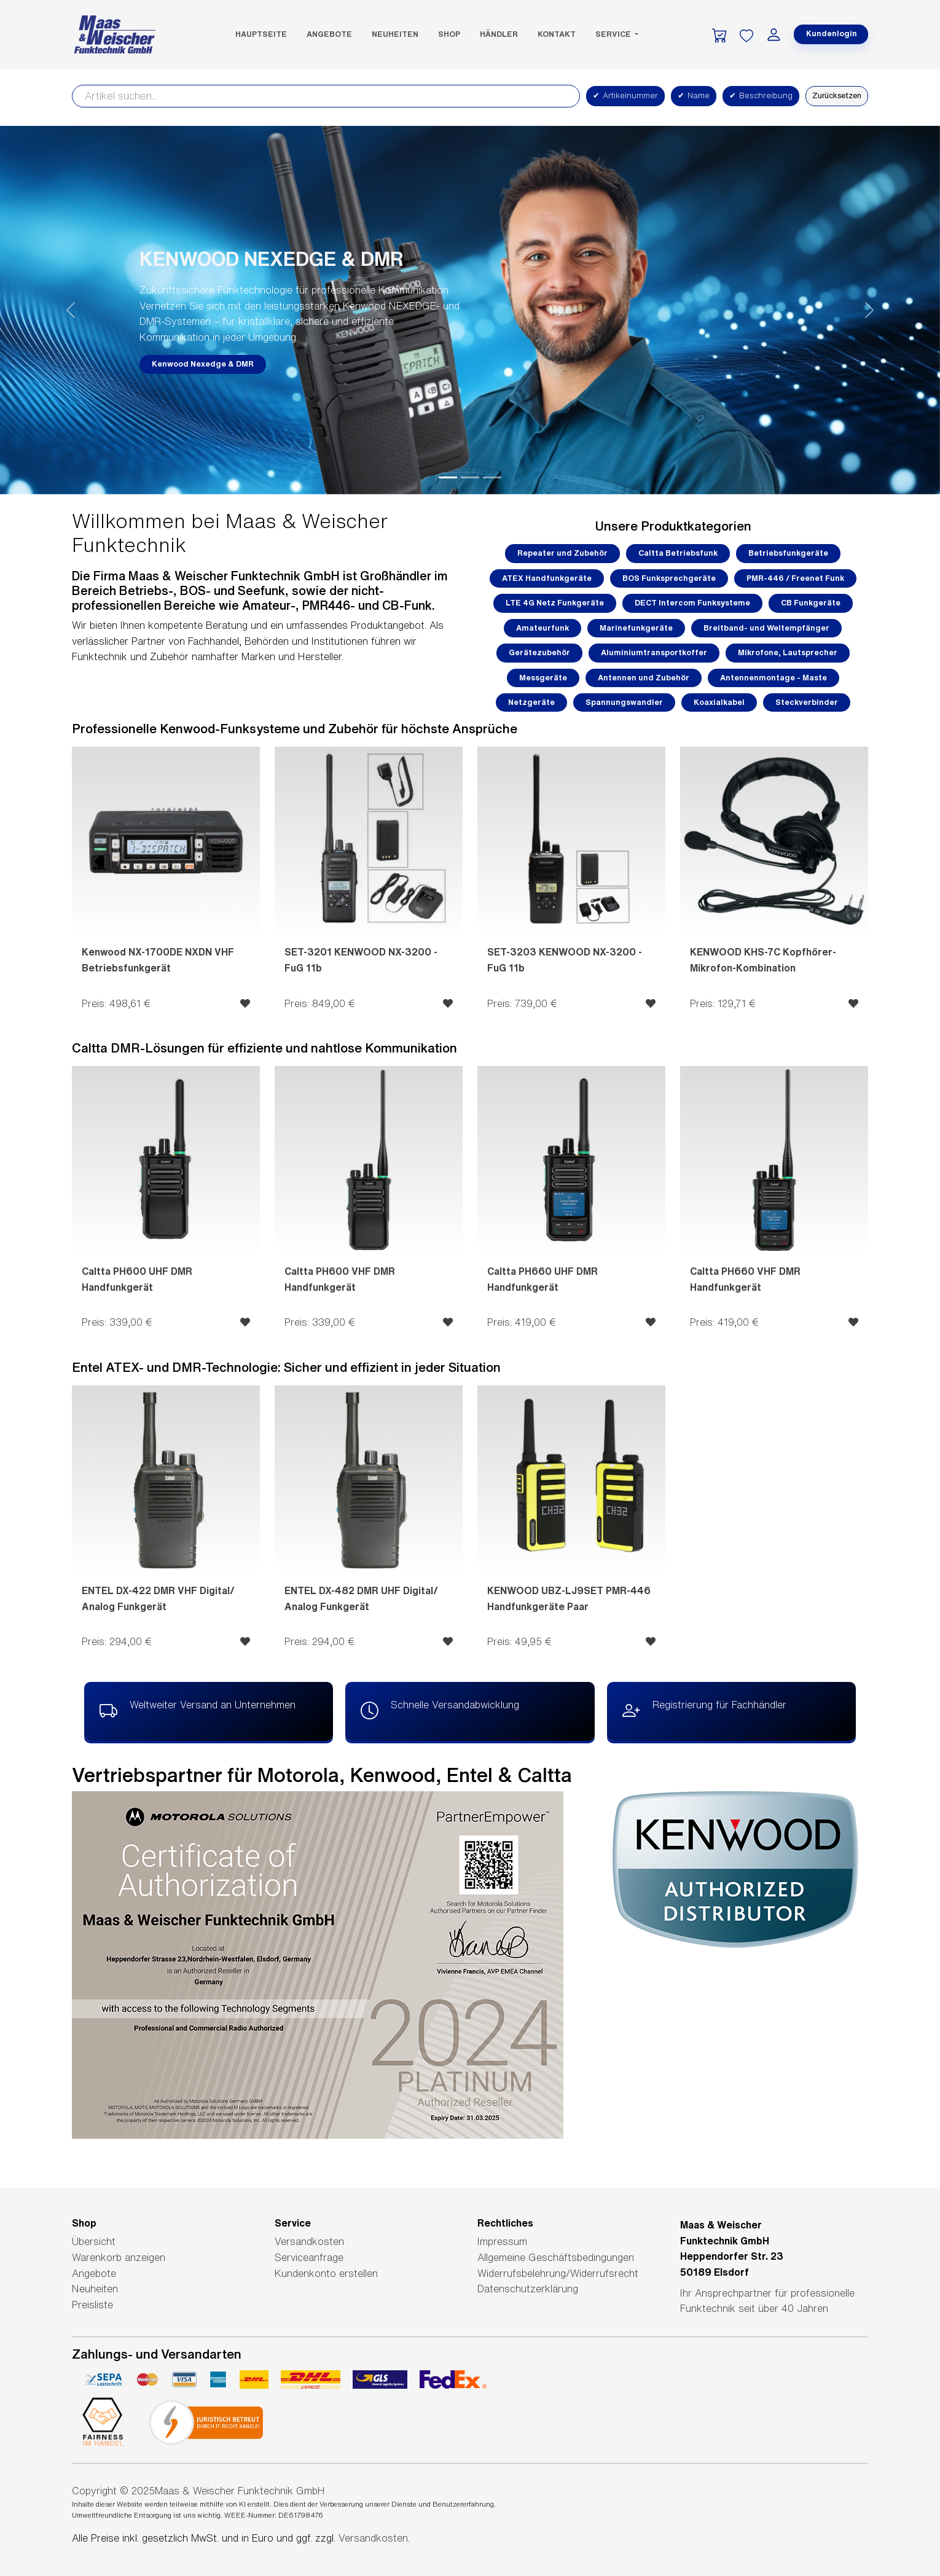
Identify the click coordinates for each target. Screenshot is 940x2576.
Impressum (502, 2241)
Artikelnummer (625, 96)
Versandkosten (309, 2241)
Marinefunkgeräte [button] (636, 628)
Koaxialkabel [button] (719, 702)
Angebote (329, 34)
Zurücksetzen (836, 95)
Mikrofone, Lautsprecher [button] (787, 652)
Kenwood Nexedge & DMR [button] (203, 364)
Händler (499, 34)
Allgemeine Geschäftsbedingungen (555, 2257)
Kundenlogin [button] (831, 33)
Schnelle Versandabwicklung (440, 1711)
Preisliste (92, 2304)
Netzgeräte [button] (531, 702)
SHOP (449, 34)
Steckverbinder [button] (806, 702)
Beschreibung (761, 96)
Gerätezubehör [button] (539, 652)
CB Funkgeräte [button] (810, 603)
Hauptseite (261, 34)
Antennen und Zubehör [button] (643, 678)
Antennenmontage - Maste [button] (773, 678)
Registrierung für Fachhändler (704, 1711)
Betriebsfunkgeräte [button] (788, 553)
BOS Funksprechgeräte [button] (669, 578)
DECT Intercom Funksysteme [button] (692, 603)
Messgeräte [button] (543, 678)
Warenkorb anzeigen (118, 2257)
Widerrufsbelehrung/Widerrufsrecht (557, 2273)
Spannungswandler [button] (624, 702)
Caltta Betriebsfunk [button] (678, 553)
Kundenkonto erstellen (326, 2273)
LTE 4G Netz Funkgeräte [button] (555, 603)
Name (694, 96)
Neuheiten (395, 34)
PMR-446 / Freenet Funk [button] (795, 578)
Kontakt (557, 34)
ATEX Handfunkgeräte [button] (547, 578)
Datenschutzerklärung (527, 2289)
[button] (70, 310)
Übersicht (94, 2241)
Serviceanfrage (309, 2257)
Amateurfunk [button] (542, 628)
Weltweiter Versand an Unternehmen (198, 1711)
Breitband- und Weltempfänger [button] (766, 628)
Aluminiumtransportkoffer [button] (654, 652)
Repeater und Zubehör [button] (562, 553)
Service (614, 34)
